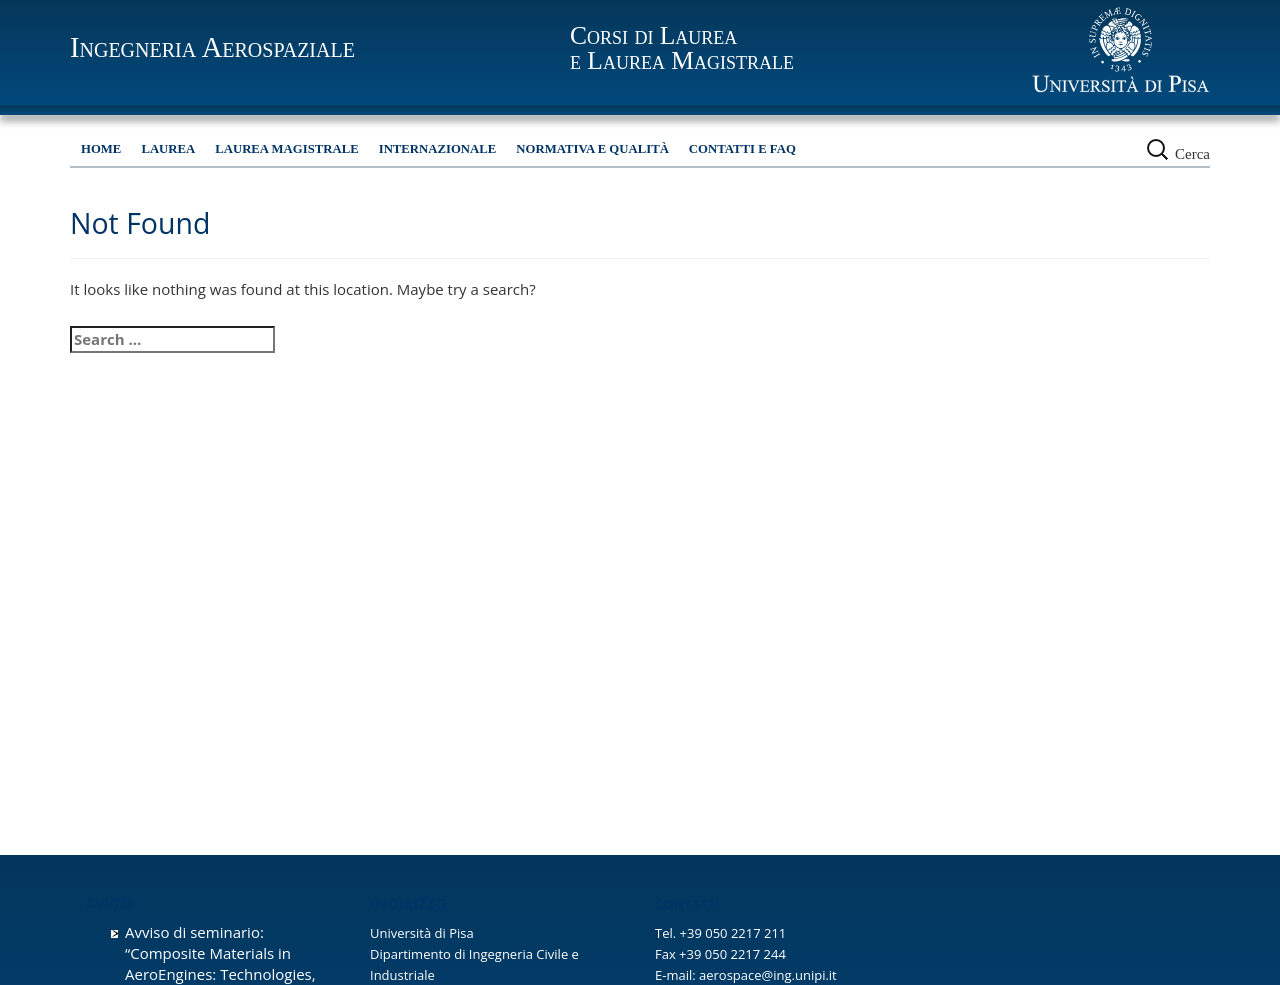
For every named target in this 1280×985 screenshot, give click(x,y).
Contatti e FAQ (742, 149)
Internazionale (438, 149)
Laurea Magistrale (286, 149)
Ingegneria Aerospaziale (212, 47)
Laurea (168, 149)
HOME (101, 149)
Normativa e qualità (592, 149)
